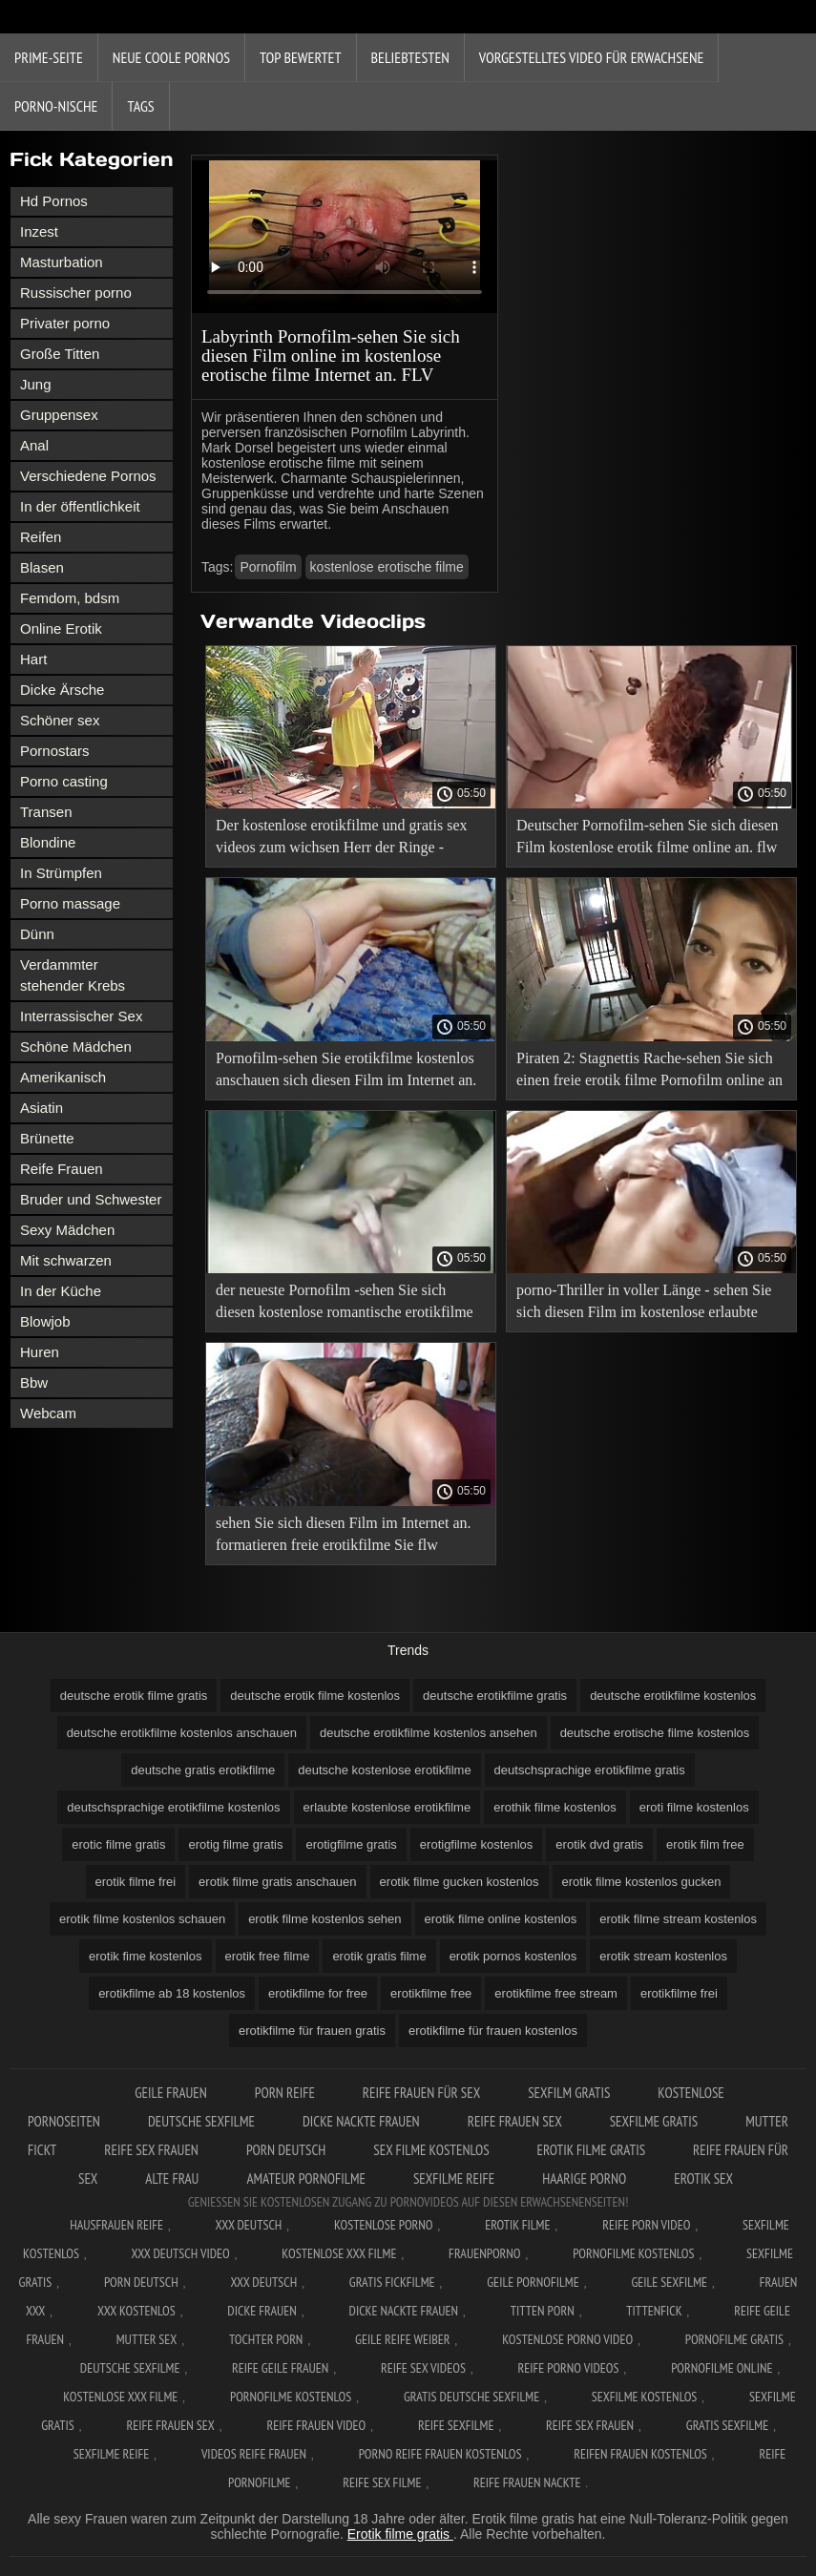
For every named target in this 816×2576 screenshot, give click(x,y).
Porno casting (64, 781)
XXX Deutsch (249, 2224)
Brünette (47, 1138)
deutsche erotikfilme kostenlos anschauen (182, 1733)
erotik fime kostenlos (145, 1956)
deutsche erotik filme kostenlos (315, 1695)
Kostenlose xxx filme (339, 2253)
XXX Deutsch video (181, 2253)
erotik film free (705, 1844)
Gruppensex (59, 415)
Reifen (40, 537)
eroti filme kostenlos (694, 1807)
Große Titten (59, 354)
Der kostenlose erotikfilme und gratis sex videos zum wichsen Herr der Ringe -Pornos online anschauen (342, 839)
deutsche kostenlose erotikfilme (384, 1770)
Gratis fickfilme (392, 2282)
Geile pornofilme (532, 2282)
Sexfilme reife (453, 2178)
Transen (46, 812)
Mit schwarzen (66, 1260)
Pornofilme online (721, 2368)
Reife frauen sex (515, 2121)
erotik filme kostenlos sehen (324, 1919)
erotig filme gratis (235, 1844)
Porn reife (285, 2093)
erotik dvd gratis (599, 1844)
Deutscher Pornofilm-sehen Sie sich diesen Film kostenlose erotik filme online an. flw (647, 836)
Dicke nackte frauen (361, 2121)
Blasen (42, 567)
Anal (34, 445)
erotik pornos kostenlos (513, 1956)
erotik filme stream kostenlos (678, 1919)
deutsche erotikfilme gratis (495, 1695)
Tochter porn (266, 2339)
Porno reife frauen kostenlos (440, 2453)
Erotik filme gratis (591, 2150)
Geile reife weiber (402, 2339)
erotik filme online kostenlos (501, 1919)
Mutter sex (147, 2339)
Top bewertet (301, 57)
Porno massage (70, 903)
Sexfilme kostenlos (645, 2396)
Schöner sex (59, 720)
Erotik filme (517, 2224)
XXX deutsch (263, 2282)
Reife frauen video (316, 2425)
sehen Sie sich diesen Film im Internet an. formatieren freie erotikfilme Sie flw (343, 1534)
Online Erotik (61, 628)
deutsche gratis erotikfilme (203, 1770)
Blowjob (45, 1321)
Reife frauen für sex (421, 2093)
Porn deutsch (285, 2150)
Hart (33, 659)
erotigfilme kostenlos (477, 1844)
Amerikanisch (63, 1077)
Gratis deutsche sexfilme (471, 2396)
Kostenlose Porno (383, 2224)
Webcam (48, 1413)
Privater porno (65, 323)
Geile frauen (171, 2093)
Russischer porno (76, 292)
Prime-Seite (48, 57)
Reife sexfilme (456, 2425)
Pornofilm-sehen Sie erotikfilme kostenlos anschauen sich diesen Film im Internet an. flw (346, 1072)
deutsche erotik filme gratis (134, 1695)
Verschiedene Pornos (88, 476)
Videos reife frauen (253, 2453)
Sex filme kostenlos (431, 2150)
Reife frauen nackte (526, 2482)
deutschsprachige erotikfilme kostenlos (173, 1807)
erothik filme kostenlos (555, 1807)
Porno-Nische (55, 105)
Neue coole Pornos (171, 57)
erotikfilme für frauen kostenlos (492, 2030)
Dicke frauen (262, 2310)
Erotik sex (703, 2178)
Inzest (39, 231)
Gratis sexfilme (727, 2425)
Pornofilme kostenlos (633, 2253)
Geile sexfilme (669, 2282)
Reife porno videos (568, 2368)
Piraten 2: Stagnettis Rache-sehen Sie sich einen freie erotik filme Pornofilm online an (649, 1069)
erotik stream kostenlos (663, 1956)
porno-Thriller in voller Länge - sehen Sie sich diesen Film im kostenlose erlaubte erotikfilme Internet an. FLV (643, 1304)
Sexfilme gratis (654, 2121)
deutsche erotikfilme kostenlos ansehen (428, 1733)
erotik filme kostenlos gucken (642, 1881)
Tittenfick (653, 2310)
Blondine (47, 842)
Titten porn (543, 2310)
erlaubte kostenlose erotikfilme (387, 1807)
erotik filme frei (136, 1881)
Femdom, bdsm (69, 598)
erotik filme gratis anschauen (277, 1881)
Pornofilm (268, 567)
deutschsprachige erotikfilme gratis (589, 1770)
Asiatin (41, 1108)
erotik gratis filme (379, 1956)
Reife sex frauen (151, 2150)
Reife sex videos (423, 2368)
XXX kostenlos (136, 2310)
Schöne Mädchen (76, 1046)
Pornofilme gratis (734, 2339)
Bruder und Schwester (90, 1199)
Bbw (34, 1382)
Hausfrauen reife (116, 2224)
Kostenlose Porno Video (567, 2339)
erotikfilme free (430, 1993)
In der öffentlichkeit (80, 506)
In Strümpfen (61, 873)
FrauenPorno (484, 2253)
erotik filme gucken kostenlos (459, 1881)
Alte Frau (172, 2178)
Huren (39, 1352)
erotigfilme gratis (350, 1844)
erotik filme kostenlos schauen (142, 1919)
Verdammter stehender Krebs (72, 975)
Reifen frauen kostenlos (640, 2453)
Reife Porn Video (646, 2224)
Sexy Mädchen (67, 1230)
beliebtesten (410, 57)
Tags (140, 105)
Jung (36, 384)
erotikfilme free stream (555, 1993)
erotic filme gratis (118, 1844)
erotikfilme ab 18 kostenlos (171, 1993)
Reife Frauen (61, 1169)
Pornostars (55, 751)
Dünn (37, 934)
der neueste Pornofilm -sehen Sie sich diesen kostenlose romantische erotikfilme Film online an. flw (344, 1304)
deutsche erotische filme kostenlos (655, 1733)
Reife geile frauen (280, 2368)
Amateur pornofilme (305, 2178)
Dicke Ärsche (62, 689)
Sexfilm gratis (569, 2093)
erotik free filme (267, 1956)
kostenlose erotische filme (387, 567)
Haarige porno (584, 2178)
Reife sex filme (382, 2482)
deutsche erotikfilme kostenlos (673, 1695)
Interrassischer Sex (81, 1016)
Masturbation (61, 262)
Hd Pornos (54, 201)
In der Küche (60, 1291)
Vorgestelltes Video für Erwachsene (591, 57)
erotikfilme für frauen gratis (312, 2030)
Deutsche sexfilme (201, 2121)
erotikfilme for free (317, 1993)
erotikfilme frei (679, 1993)
